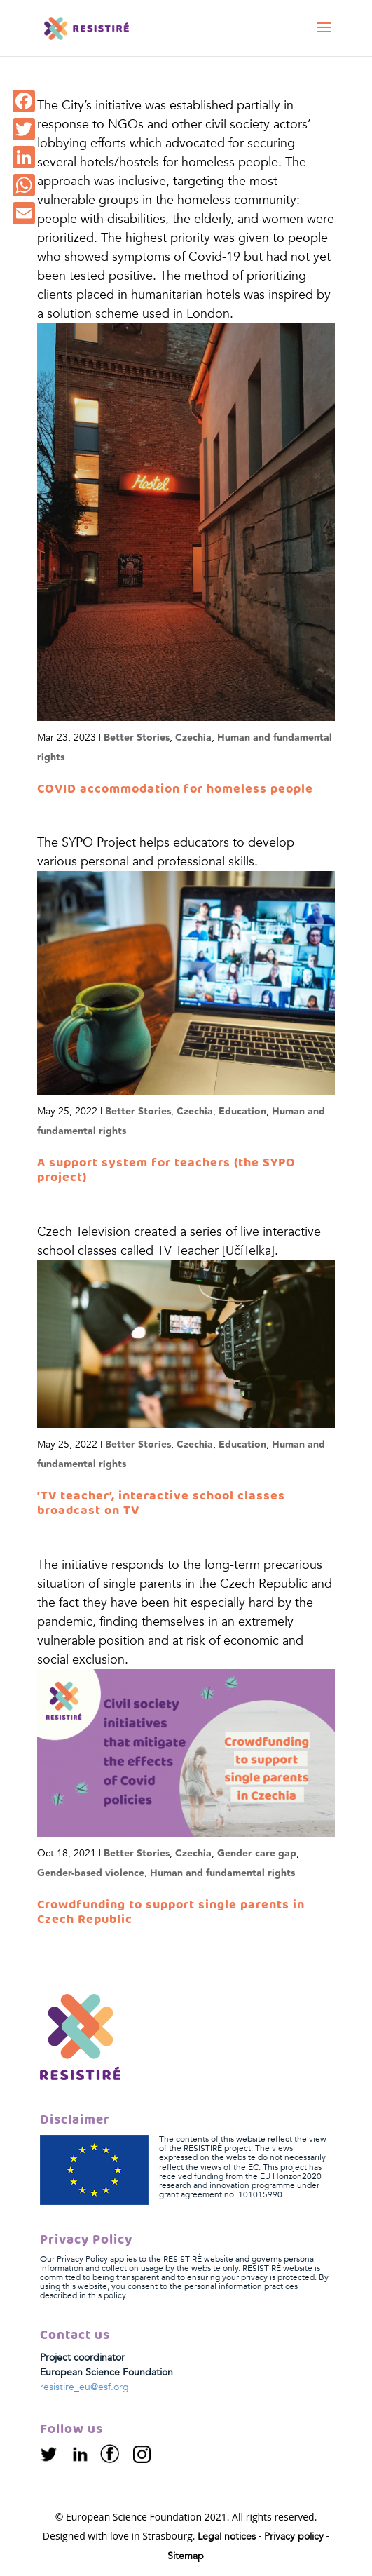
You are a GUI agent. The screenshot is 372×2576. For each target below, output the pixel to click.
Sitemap (185, 2556)
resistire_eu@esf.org (84, 2387)
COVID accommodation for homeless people (175, 789)
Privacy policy (294, 2536)
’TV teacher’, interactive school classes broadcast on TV (161, 1503)
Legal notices (227, 2536)
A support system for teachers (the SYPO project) (166, 1170)
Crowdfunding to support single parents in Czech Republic (171, 1912)
